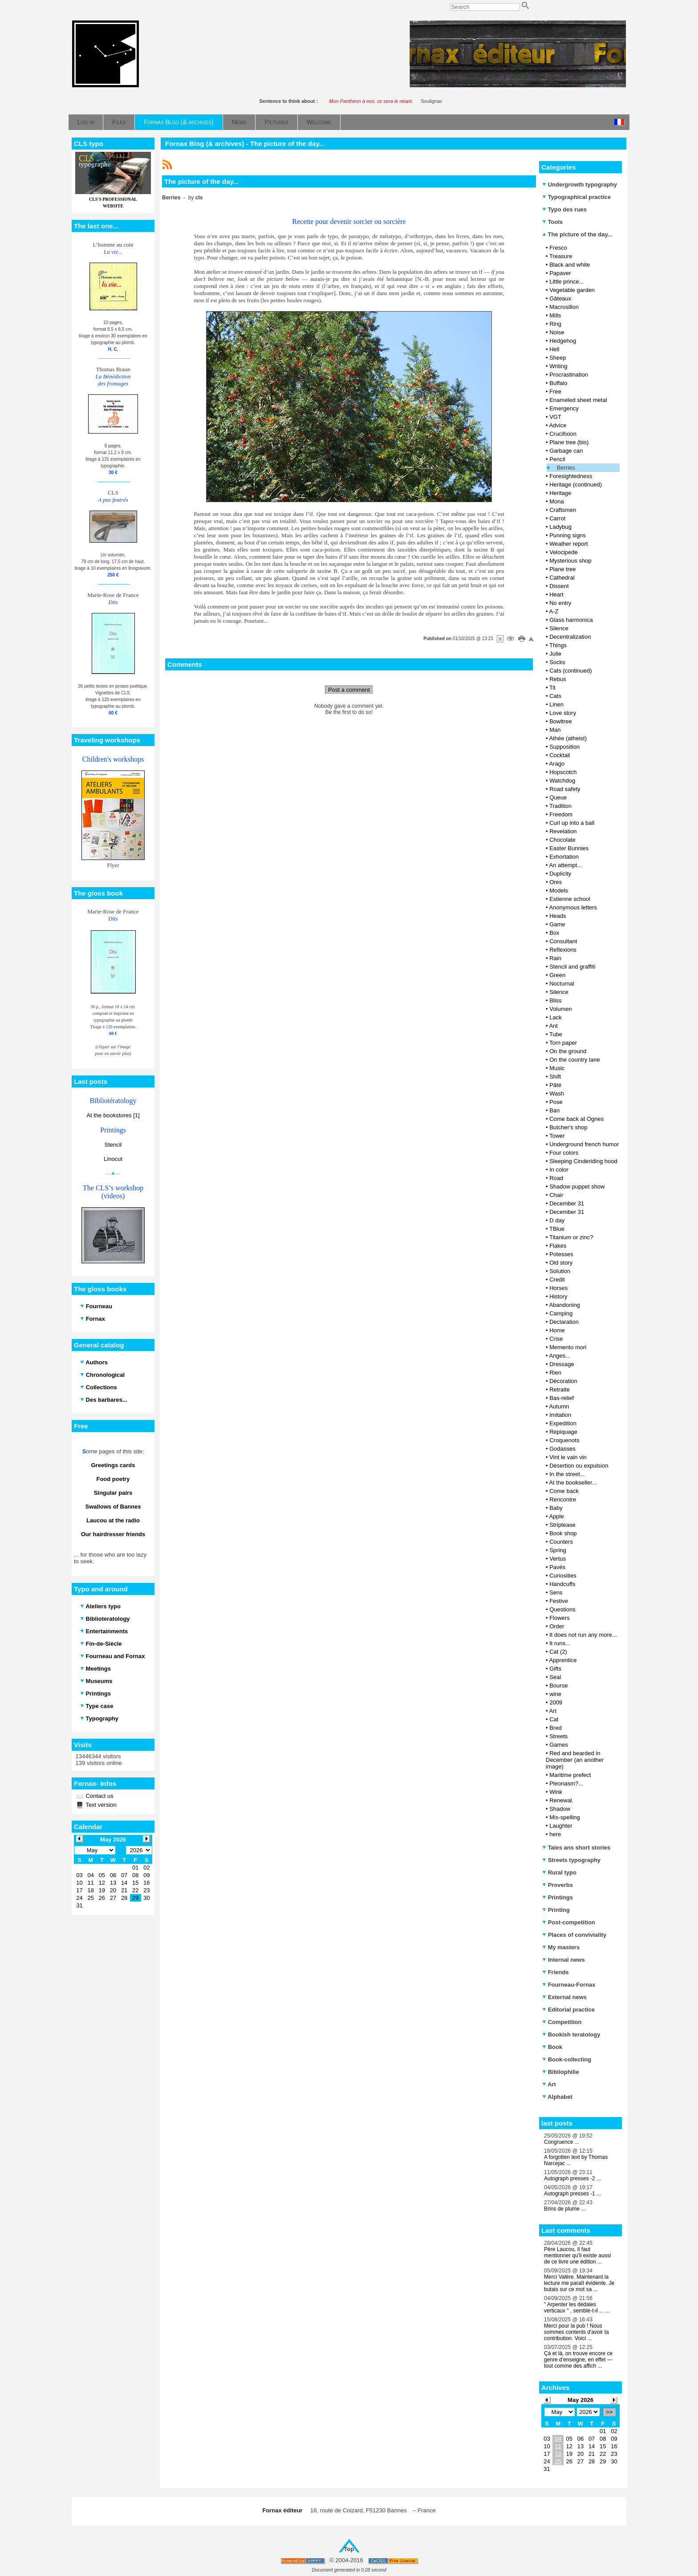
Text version (100, 1804)
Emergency (564, 408)
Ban (554, 1110)
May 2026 (580, 2400)
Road (556, 1178)
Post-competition (568, 1922)
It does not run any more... (583, 1634)
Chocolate (562, 839)
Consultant (563, 941)
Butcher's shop (568, 1127)
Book (552, 2047)
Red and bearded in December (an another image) (575, 1760)
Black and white (569, 264)
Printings (557, 1897)
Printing (556, 1910)
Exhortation (564, 856)
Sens (556, 1592)
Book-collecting (566, 2059)
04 (558, 2438)
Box (554, 932)
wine (555, 1694)
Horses (558, 1288)
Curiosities (562, 1575)
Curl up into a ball (571, 822)
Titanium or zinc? (571, 1237)
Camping (560, 1313)
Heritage (560, 493)
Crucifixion (562, 433)
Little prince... (566, 281)
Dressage (561, 1364)
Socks (557, 662)
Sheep (557, 357)
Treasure (560, 256)
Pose (556, 1102)
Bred (555, 1727)
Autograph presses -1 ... (572, 2194)
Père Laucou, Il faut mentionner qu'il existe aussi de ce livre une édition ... (577, 2255)
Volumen (560, 1009)
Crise (556, 1338)
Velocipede (563, 552)
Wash (556, 1093)
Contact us (99, 1796)
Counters (561, 1541)
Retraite (559, 1389)
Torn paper (563, 1042)
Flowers (559, 1618)
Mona (556, 501)
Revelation (562, 831)
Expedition (562, 1423)
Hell (554, 349)
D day (556, 1220)
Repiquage (563, 1431)
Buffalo (558, 383)
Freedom (560, 814)
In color (558, 1169)
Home (557, 1330)
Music (556, 1068)
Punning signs (567, 535)
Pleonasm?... (566, 1783)
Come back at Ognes (576, 1119)
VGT (555, 417)
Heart (556, 594)
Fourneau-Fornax (569, 1984)
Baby (556, 1508)
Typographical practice (576, 197)
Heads (557, 916)
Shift (555, 1076)
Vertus (557, 1558)
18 (558, 2453)
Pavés (557, 1567)
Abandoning (564, 1305)
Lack (555, 1017)
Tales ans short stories (576, 1847)
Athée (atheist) (568, 738)
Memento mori (567, 1347)
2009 (555, 1702)
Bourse (558, 1685)
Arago (556, 763)
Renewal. (561, 1800)
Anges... (559, 1355)
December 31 (566, 1203)
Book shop (562, 1533)
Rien (555, 1372)
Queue (558, 797)
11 (558, 2446)
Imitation (560, 1415)
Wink (555, 1792)
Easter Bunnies (568, 848)
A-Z (553, 611)
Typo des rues (564, 209)
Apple (556, 1516)
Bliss (555, 1000)
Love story (562, 713)
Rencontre (562, 1499)
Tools (552, 222)
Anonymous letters (573, 907)
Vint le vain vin (568, 1457)
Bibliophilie (560, 2072)
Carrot (557, 518)
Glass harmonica (571, 620)
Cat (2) (558, 1651)
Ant (553, 1025)
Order (556, 1626)
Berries (566, 467)
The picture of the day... (577, 234)
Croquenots (564, 1440)
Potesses (561, 1254)
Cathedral (561, 577)
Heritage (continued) (575, 484)
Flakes (557, 1245)
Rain (555, 958)
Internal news (563, 1959)
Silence (558, 628)
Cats (555, 696)
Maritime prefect (570, 1775)
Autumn (559, 1406)
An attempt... (565, 865)
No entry (560, 603)
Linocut (113, 1159)
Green (557, 975)
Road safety (564, 789)
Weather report (568, 543)
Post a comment (349, 689)
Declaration (564, 1321)
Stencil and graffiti (572, 966)
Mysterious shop (570, 560)
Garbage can (566, 450)
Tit (552, 687)
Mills (555, 315)
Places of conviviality (574, 1934)
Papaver (560, 273)
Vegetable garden (572, 290)
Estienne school (569, 899)
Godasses (562, 1448)
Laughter (560, 1825)
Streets (558, 1736)
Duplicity (560, 873)
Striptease (562, 1524)
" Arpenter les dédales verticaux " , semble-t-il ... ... (577, 2307)
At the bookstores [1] (112, 1115)
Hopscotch (562, 772)
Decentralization (570, 636)
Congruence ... (561, 2142)
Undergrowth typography (579, 184)
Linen (556, 704)
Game (557, 924)
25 (558, 2461)
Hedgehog (562, 340)
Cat (553, 1719)
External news (564, 1997)
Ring (555, 323)
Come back (564, 1491)
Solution (559, 1271)
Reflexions (562, 949)
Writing (558, 366)
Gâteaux (560, 298)
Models (558, 890)
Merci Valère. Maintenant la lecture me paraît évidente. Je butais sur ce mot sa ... (579, 2283)
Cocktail (559, 755)
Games (558, 1744)
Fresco (558, 247)
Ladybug (560, 526)
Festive (558, 1601)
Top (349, 2549)
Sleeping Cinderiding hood (583, 1161)
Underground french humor (584, 1144)
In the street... (567, 1474)
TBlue (556, 1228)
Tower (557, 1135)
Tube (555, 1034)
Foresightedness (570, 476)
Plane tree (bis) (568, 442)
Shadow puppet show (577, 1186)
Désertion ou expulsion (578, 1465)
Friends (555, 1972)
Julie (555, 653)
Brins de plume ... (564, 2209)
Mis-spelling (564, 1817)
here (555, 1834)
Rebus (557, 679)
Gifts (555, 1668)
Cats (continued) (570, 670)
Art (552, 1711)
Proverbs (557, 1885)
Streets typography (571, 1860)
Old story (560, 1262)
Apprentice (562, 1660)
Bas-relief (561, 1398)
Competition (561, 2022)
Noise (556, 332)
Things (558, 645)
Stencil (113, 1144)
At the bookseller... (573, 1482)
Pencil (557, 459)
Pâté (555, 1085)
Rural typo (559, 1872)
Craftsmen (562, 510)
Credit (557, 1279)
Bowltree (560, 721)
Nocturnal (561, 983)
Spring (557, 1550)
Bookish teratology (571, 2034)
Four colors (563, 1152)
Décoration (563, 1381)
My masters (561, 1947)
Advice (557, 425)
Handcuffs (562, 1584)
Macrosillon (564, 307)
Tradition (560, 806)
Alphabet (557, 2096)
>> (609, 2412)
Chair (556, 1195)
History (558, 1296)
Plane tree (562, 569)
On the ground (567, 1051)
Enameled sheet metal (578, 400)
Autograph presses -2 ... (572, 2178)
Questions (562, 1609)
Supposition (564, 746)
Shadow (559, 1808)
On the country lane (574, 1059)
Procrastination (568, 374)
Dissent (558, 586)
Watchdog (562, 780)
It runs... (559, 1643)
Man (554, 729)
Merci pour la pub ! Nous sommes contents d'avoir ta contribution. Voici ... (576, 2332)
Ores (555, 882)
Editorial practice (568, 2009)
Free (555, 391)
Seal (555, 1677)
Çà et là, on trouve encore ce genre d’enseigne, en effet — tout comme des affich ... (578, 2359)
